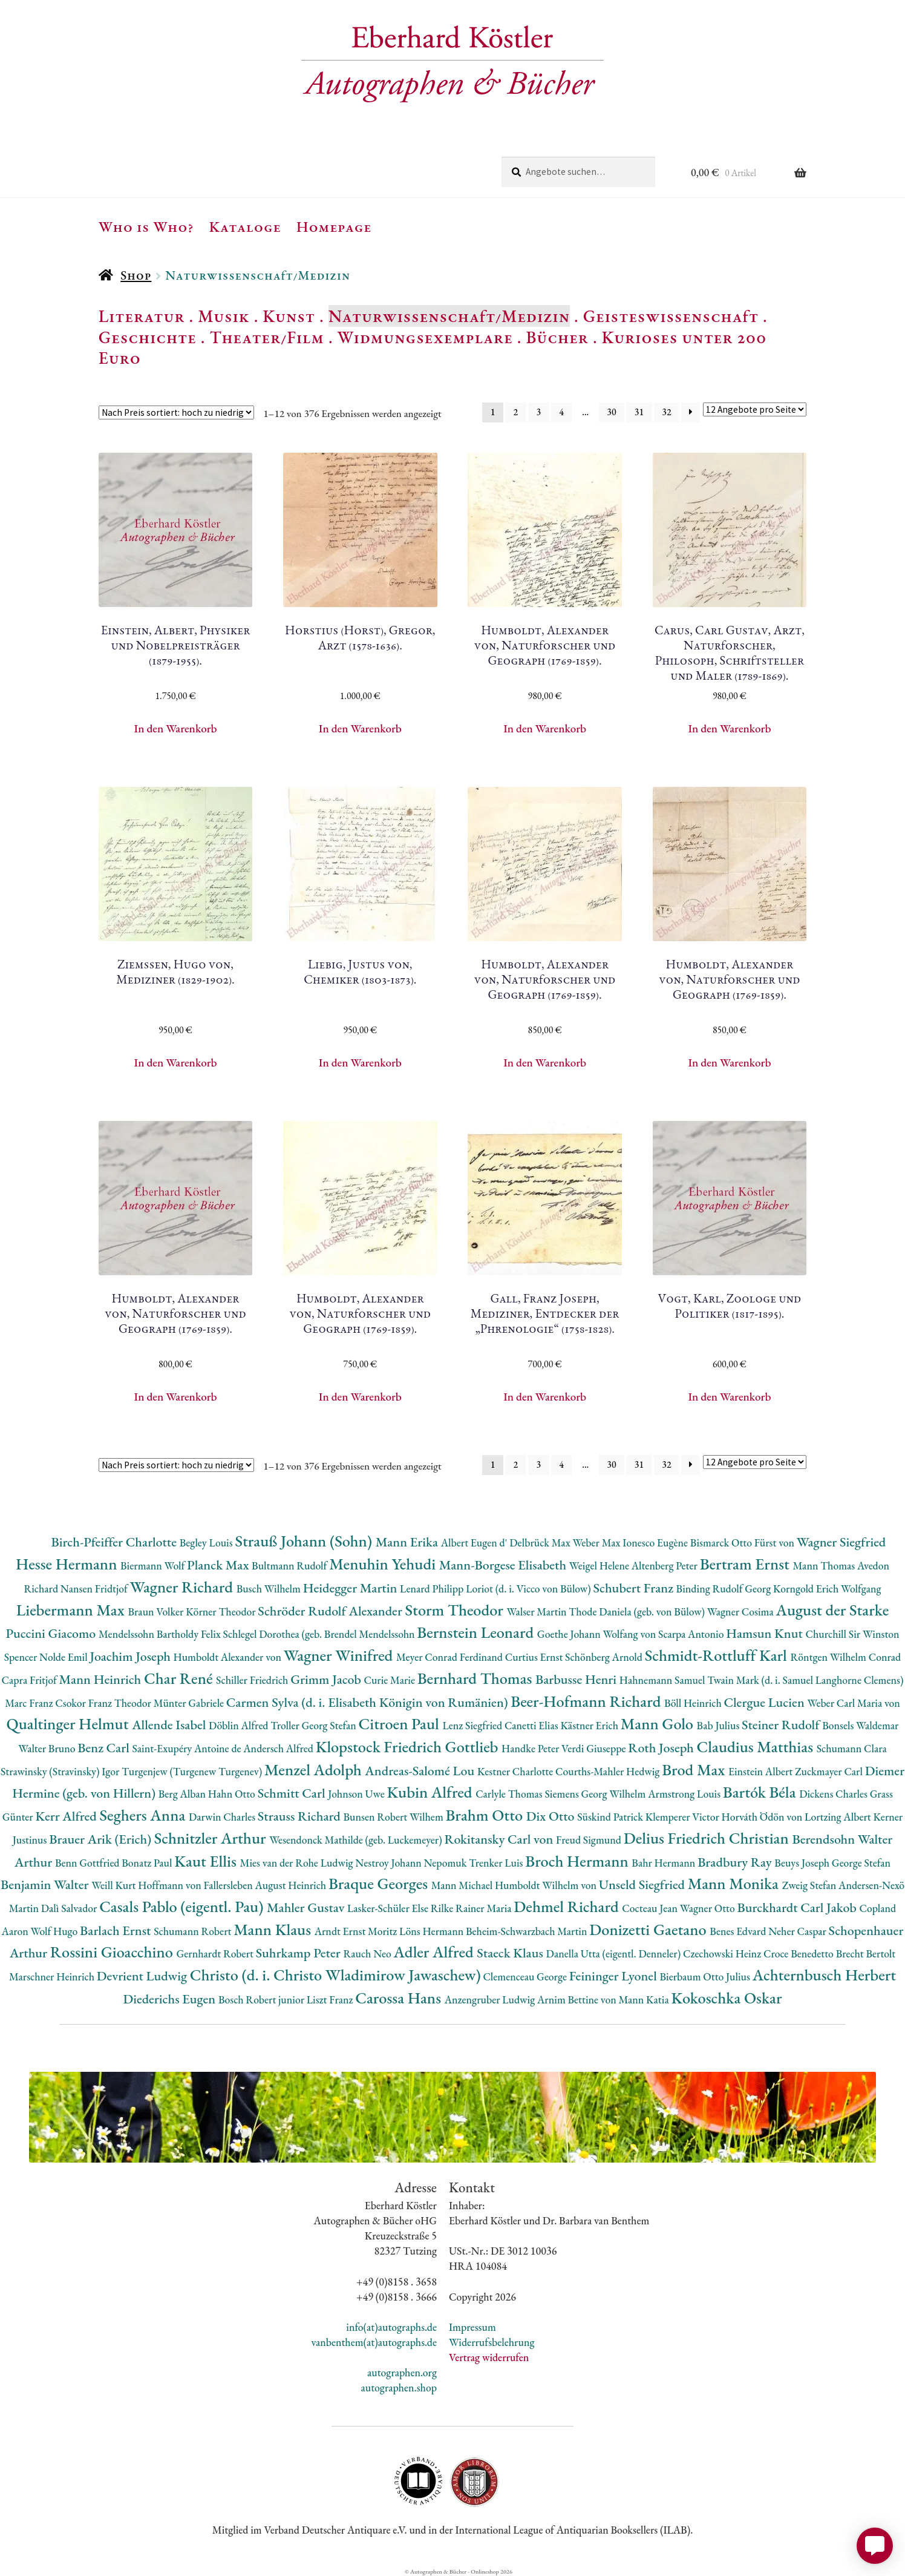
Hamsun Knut (765, 1633)
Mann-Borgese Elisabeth (504, 1565)
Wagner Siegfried (841, 1542)
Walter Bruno (47, 1748)
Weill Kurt (114, 1885)
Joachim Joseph (131, 1656)
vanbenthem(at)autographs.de (374, 2342)
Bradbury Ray (736, 1862)
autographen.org (402, 2372)
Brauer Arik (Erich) (101, 1839)
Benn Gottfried (88, 1863)
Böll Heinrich (694, 1703)
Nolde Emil (64, 1657)
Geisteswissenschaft (671, 316)
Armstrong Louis (685, 1794)
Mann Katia (644, 1999)
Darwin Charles (223, 1817)
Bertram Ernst (746, 1563)
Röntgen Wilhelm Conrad (846, 1657)
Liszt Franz (331, 1999)
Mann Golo (659, 1723)
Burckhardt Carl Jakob (798, 1907)
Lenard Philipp (433, 1588)
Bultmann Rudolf (290, 1565)
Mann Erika (408, 1542)
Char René (180, 1678)
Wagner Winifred (340, 1655)
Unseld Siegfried (643, 1884)
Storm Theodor (456, 1609)
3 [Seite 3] (538, 412)
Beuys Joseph (803, 1863)
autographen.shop (399, 2387)
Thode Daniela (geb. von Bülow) (638, 1611)
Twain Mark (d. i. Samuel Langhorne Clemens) (805, 1680)
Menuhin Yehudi (384, 1563)
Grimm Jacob (327, 1679)
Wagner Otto (708, 1908)
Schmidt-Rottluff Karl (718, 1655)
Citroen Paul (400, 1723)
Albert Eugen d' (475, 1542)
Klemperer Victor (683, 1817)
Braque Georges (379, 1883)
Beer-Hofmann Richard (587, 1701)
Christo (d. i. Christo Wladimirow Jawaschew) (335, 1974)
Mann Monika (735, 1883)
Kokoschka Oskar (726, 1997)
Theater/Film (266, 337)
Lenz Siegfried (473, 1725)
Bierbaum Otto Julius (705, 1976)
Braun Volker (157, 1611)
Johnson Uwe (357, 1794)
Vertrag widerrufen (489, 2357)
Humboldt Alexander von (229, 1657)
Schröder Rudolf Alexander (331, 1611)
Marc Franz (30, 1703)
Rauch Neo (368, 1953)
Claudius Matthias (756, 1746)
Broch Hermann (578, 1860)
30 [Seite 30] (611, 412)
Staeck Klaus (511, 1953)
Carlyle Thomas (509, 1794)
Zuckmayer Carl (830, 1771)
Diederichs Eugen (170, 1999)
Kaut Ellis (207, 1860)
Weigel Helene (600, 1565)
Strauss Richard (301, 1816)
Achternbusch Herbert (824, 1974)
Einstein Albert (761, 1771)
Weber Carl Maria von (854, 1703)
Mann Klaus (274, 1929)
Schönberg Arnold (605, 1657)
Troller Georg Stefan (314, 1725)
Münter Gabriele (190, 1703)
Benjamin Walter (46, 1884)
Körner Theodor (222, 1611)
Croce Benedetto (799, 1953)
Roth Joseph (662, 1747)
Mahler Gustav (307, 1907)
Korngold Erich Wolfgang (827, 1588)
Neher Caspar (798, 1931)
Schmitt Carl (293, 1793)
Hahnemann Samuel (663, 1680)
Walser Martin (537, 1611)
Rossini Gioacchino (113, 1951)
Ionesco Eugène (656, 1542)
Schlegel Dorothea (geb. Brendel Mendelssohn (319, 1634)
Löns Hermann (432, 1931)
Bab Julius (719, 1725)
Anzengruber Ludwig (491, 1999)
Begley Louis (207, 1542)
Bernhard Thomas (476, 1678)
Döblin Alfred (239, 1725)
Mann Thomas (825, 1565)
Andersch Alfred (279, 1748)
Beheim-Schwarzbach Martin (527, 1931)
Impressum (472, 2327)
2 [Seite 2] (516, 412)
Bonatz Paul (148, 1863)
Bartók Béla (761, 1791)
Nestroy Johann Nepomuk (412, 1863)
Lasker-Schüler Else (389, 1908)
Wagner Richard (183, 1586)
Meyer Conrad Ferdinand (450, 1657)
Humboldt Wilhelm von (547, 1885)
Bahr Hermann (665, 1863)
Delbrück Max (540, 1542)
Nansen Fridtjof (95, 1588)
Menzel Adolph (314, 1769)
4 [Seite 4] (561, 412)
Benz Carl (104, 1747)
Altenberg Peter (666, 1565)
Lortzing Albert (839, 1817)
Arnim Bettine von (577, 1999)
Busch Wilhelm (270, 1588)
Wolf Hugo (55, 1931)
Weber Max (597, 1542)
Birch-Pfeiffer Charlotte (115, 1542)
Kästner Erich (590, 1725)
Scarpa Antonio (692, 1634)
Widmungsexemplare (425, 337)
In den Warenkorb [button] (175, 728)
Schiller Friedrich (253, 1680)
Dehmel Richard (568, 1906)
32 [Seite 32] (666, 412)
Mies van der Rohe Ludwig (297, 1863)
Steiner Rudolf (782, 1724)
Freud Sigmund (590, 1840)
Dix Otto (551, 1816)
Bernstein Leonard (477, 1632)
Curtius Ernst (535, 1657)
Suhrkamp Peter (300, 1953)
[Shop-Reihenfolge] (176, 412)
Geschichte (148, 337)
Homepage (334, 226)
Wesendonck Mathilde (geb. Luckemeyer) (356, 1840)
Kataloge (245, 226)
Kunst (289, 316)
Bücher (557, 337)
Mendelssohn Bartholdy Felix (161, 1634)
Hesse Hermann (68, 1563)
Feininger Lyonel (614, 1976)
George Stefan (861, 1863)
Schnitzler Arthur (211, 1837)
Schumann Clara (852, 1748)
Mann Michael (463, 1885)
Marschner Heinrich (53, 1976)
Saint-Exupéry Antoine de (188, 1748)
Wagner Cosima (741, 1611)
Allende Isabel (170, 1724)
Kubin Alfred (431, 1791)
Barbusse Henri (577, 1679)
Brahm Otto (486, 1814)
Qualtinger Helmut (69, 1723)
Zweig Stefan (810, 1885)
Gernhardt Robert (216, 1953)
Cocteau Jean (650, 1908)
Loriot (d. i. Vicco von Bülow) (529, 1588)
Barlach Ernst (117, 1930)
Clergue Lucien (766, 1702)
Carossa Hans (399, 1997)
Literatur (142, 316)
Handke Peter (531, 1748)
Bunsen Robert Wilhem (395, 1817)
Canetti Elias (532, 1725)
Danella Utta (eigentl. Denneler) (614, 1953)
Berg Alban (183, 1794)
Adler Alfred (435, 1951)
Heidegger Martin (351, 1588)
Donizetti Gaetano (649, 1929)
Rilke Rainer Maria (472, 1908)
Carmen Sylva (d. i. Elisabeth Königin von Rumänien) (368, 1702)
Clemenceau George (526, 1976)
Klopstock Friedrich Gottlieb (409, 1746)
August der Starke (832, 1609)
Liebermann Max (72, 1609)
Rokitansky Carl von (500, 1839)
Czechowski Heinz (723, 1953)
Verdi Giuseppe (594, 1748)
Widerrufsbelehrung (491, 2342)
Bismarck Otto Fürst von (743, 1542)
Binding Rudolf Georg (724, 1588)
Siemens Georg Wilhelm (597, 1794)
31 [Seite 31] (639, 412)
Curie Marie (390, 1680)
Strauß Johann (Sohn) (305, 1540)
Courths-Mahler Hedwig (608, 1771)
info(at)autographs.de (391, 2327)
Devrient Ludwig (143, 1976)
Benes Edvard (739, 1931)
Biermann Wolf (153, 1565)
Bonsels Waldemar (860, 1725)
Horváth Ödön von (763, 1817)
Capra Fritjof (30, 1680)
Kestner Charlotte (516, 1771)
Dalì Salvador (70, 1908)
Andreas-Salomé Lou (421, 1770)
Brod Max (695, 1769)
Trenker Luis (497, 1863)
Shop (135, 275)
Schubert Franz (634, 1588)
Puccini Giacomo (52, 1633)
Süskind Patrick (611, 1817)
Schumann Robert (194, 1931)
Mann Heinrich (101, 1679)
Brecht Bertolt (865, 1953)
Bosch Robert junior (262, 1999)
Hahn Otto (233, 1794)
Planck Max (219, 1565)
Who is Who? (146, 226)
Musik (224, 316)
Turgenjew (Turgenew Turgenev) (193, 1771)
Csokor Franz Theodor (104, 1703)
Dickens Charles (834, 1794)
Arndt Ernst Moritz (357, 1931)
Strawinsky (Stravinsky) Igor (61, 1771)
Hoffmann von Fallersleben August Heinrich (232, 1885)
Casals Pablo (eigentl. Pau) (183, 1906)
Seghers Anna (144, 1814)
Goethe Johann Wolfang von (597, 1634)
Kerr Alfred (67, 1816)
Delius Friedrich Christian (708, 1837)
